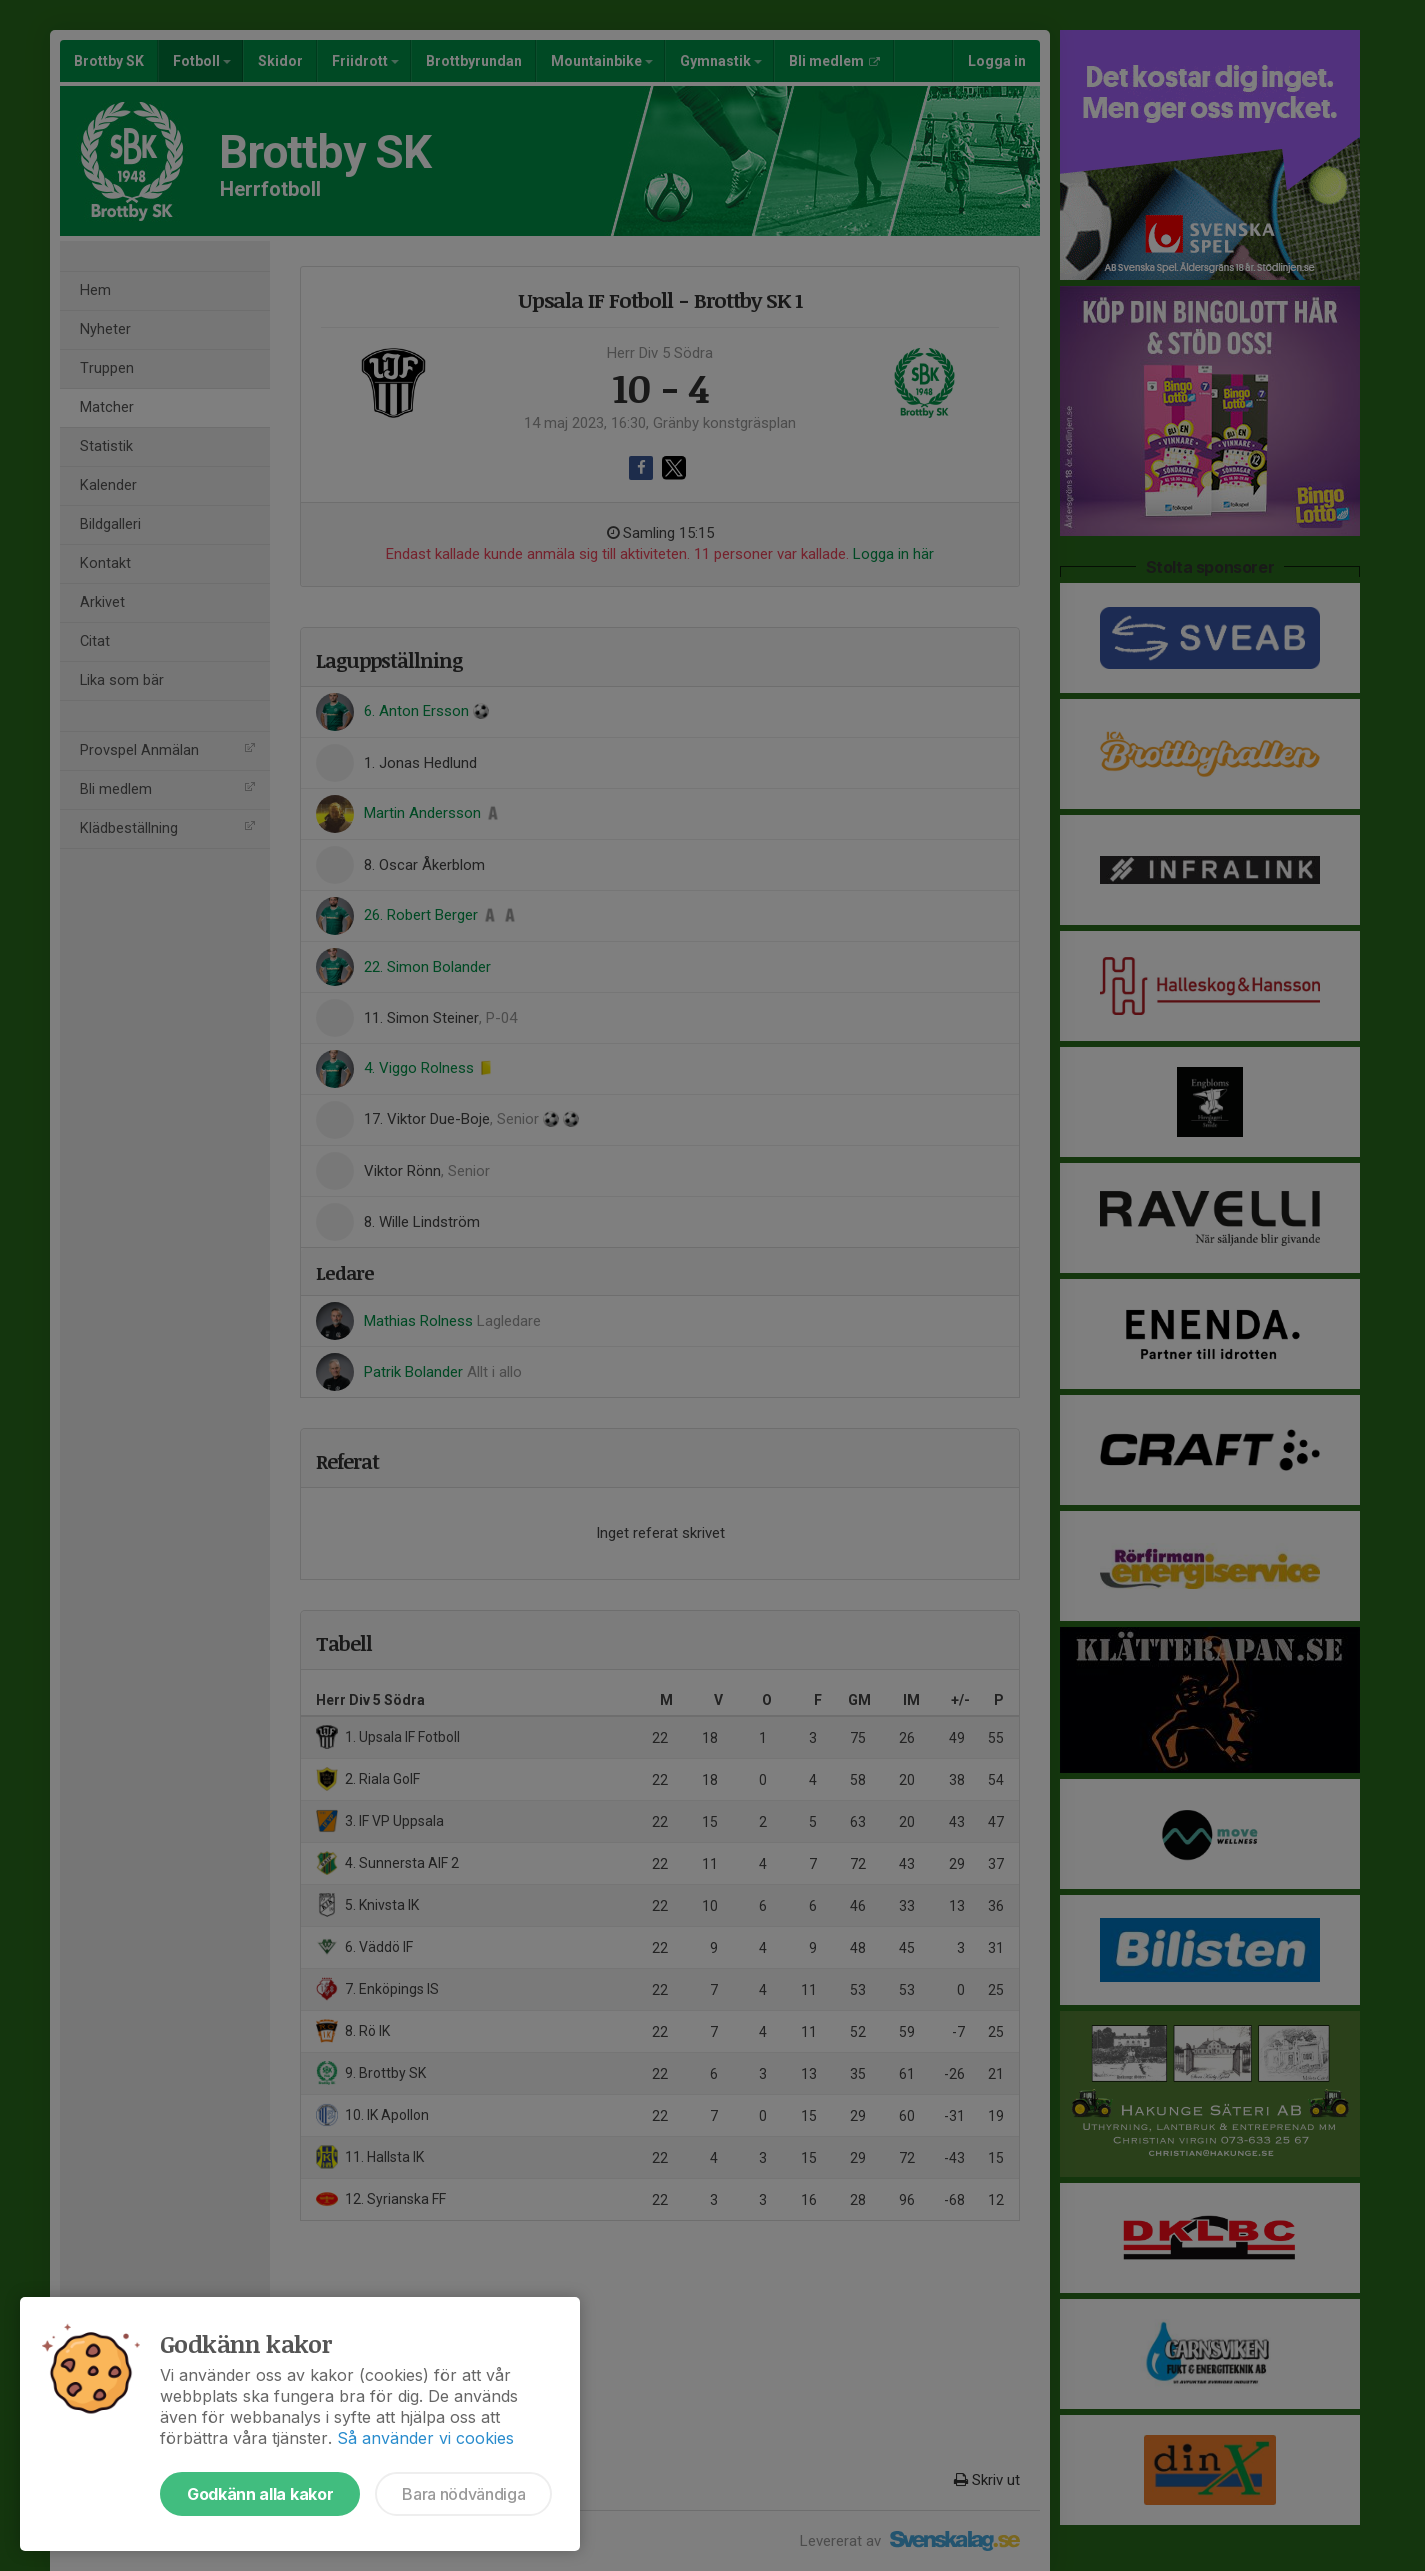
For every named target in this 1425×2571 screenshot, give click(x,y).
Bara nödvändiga (463, 2494)
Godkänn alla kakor (260, 2494)
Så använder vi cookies (425, 2438)
